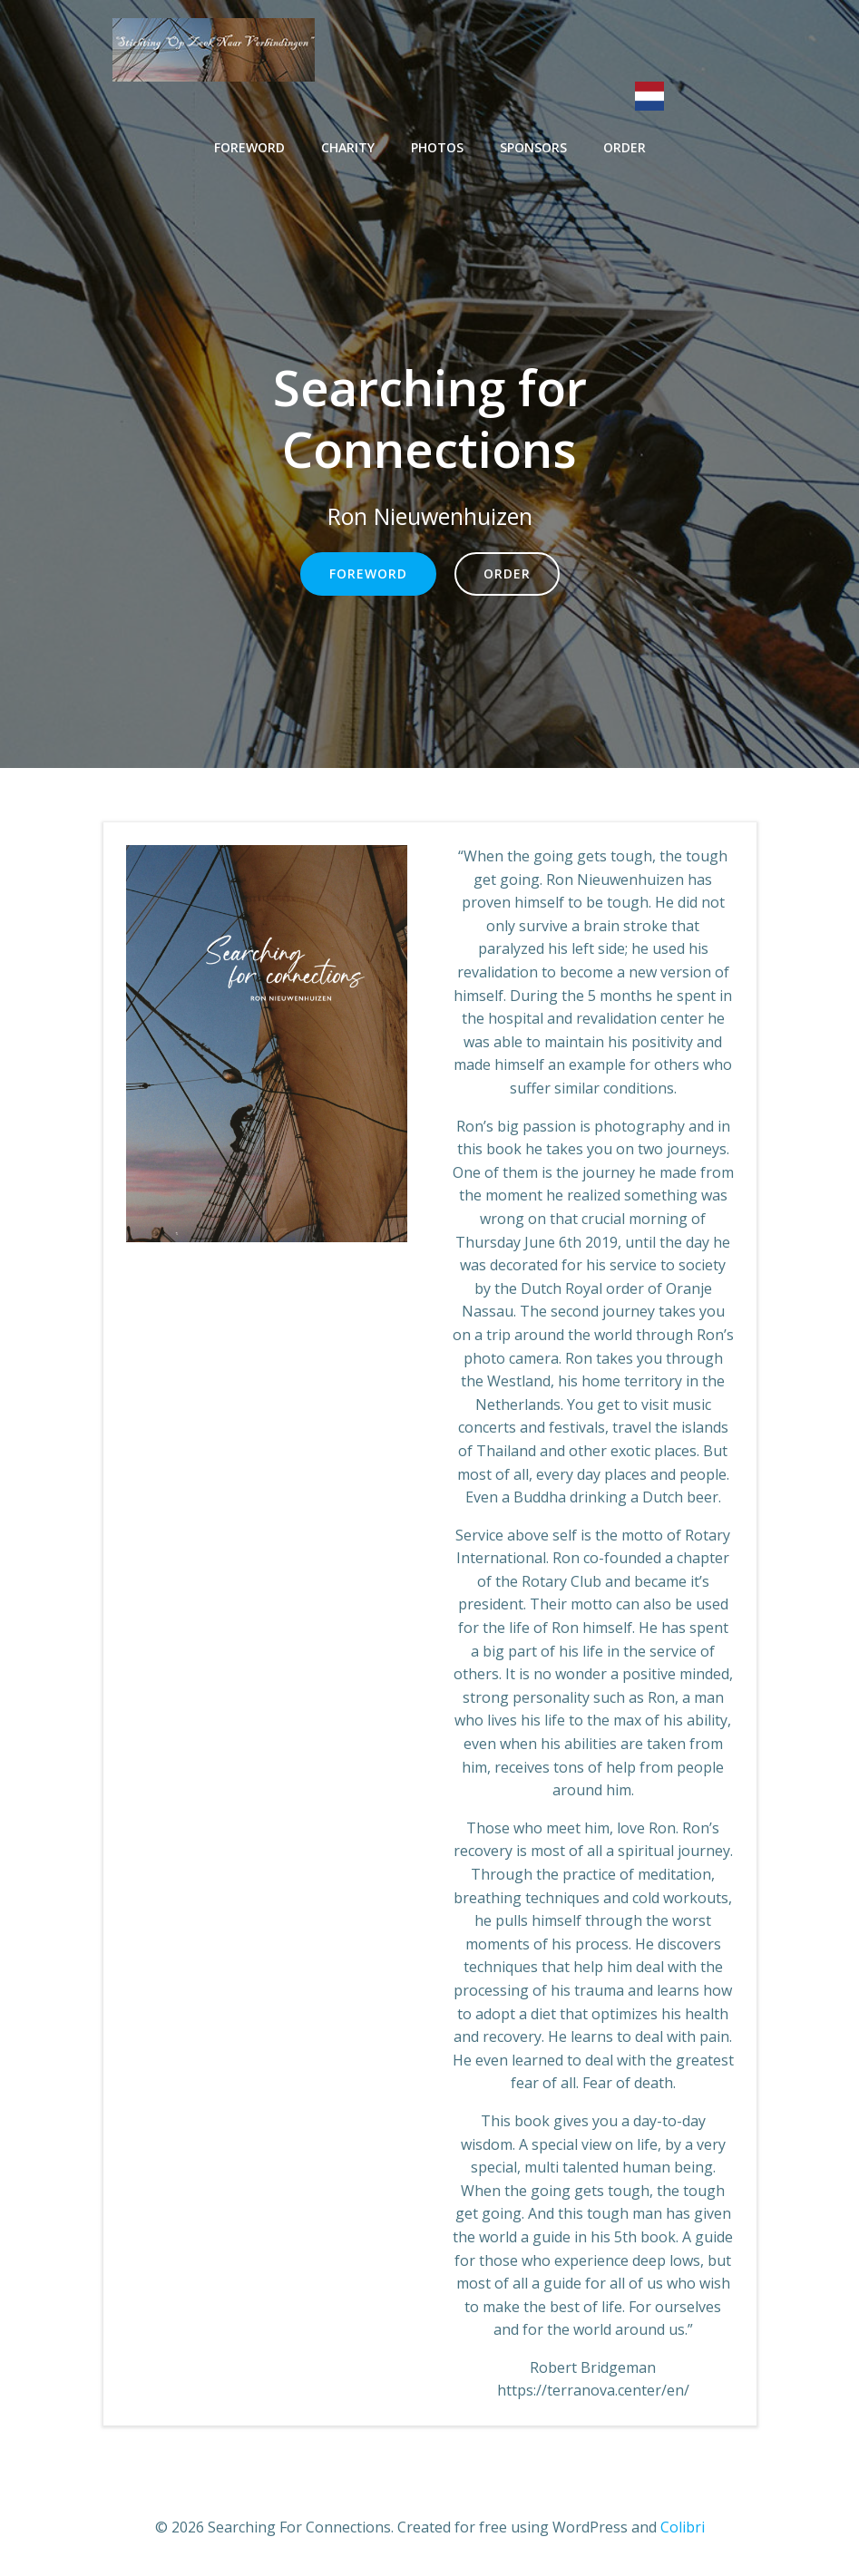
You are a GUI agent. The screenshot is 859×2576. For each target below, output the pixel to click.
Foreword (249, 147)
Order (624, 147)
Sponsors (533, 147)
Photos (437, 147)
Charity (348, 147)
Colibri (682, 2527)
